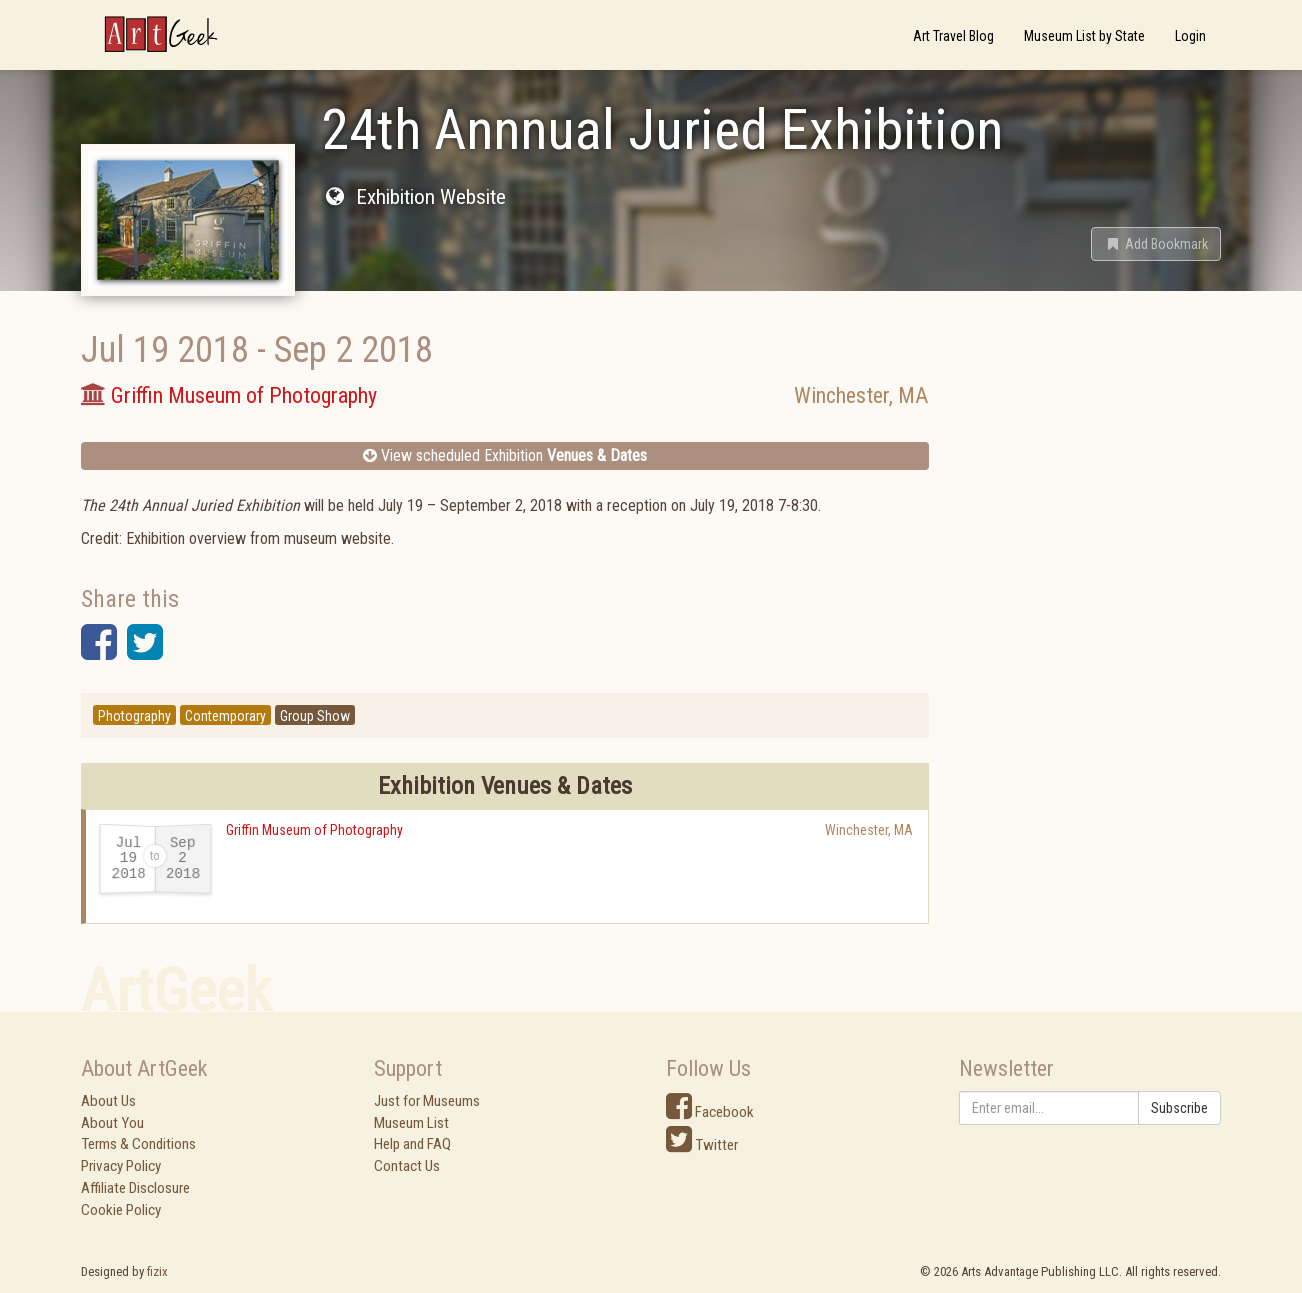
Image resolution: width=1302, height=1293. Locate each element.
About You (112, 1123)
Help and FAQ (412, 1144)
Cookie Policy (121, 1210)
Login (1190, 36)
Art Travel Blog (953, 36)
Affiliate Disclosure (135, 1188)
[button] (1156, 244)
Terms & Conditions (138, 1144)
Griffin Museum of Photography (314, 830)
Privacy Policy (121, 1166)
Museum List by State (1084, 36)
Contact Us (407, 1166)
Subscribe (1179, 1108)
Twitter (702, 1145)
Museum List (411, 1123)
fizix (157, 1271)
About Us (108, 1101)
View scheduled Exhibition (505, 455)
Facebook (710, 1112)
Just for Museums (427, 1101)
